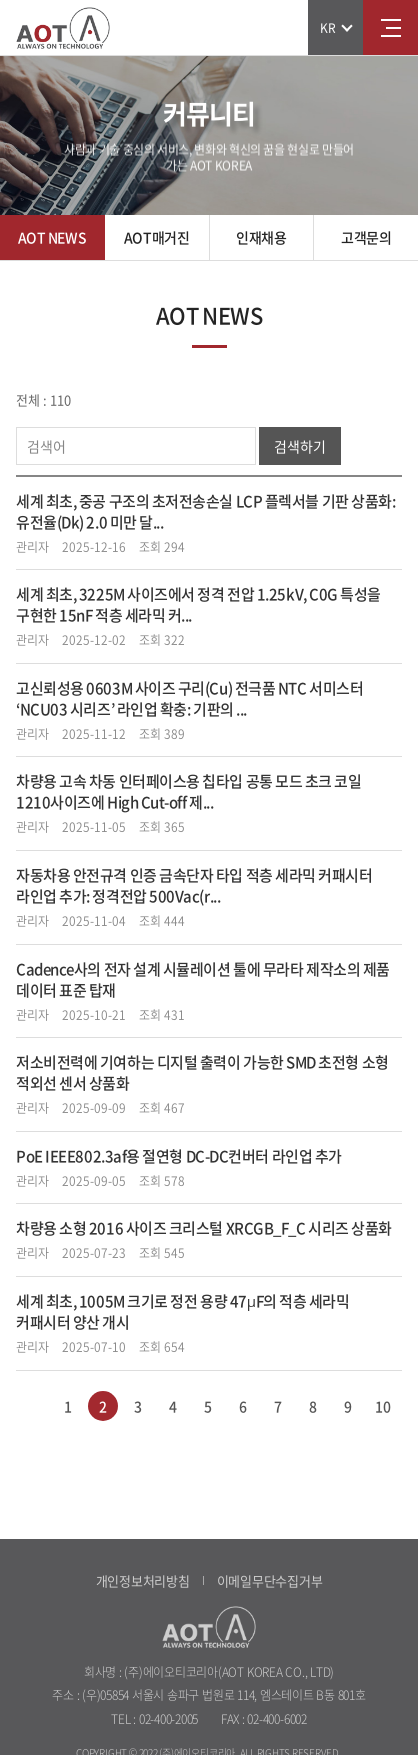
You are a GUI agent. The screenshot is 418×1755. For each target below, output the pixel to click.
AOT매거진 (156, 237)
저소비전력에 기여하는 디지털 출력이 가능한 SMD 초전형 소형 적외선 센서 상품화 (202, 1072)
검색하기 (300, 446)
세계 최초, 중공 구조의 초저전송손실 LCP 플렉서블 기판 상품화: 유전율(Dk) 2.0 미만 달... (205, 511)
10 (383, 1406)
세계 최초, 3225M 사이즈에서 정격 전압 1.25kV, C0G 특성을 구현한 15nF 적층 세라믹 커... (198, 604)
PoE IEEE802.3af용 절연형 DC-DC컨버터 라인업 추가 (179, 1156)
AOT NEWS (52, 237)
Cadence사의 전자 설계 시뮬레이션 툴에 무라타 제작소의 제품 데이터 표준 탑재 (203, 979)
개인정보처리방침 (143, 1580)
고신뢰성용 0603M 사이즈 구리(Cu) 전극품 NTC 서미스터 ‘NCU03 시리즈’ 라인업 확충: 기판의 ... (189, 698)
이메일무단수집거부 (270, 1580)
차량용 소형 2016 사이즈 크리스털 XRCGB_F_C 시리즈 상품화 (204, 1228)
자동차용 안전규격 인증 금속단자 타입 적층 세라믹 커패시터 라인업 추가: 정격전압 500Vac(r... (194, 885)
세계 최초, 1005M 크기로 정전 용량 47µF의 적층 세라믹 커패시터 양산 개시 (183, 1311)
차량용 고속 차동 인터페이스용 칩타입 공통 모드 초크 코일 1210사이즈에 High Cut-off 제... (189, 791)
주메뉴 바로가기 (0, 0)
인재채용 (261, 237)
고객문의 (366, 237)
